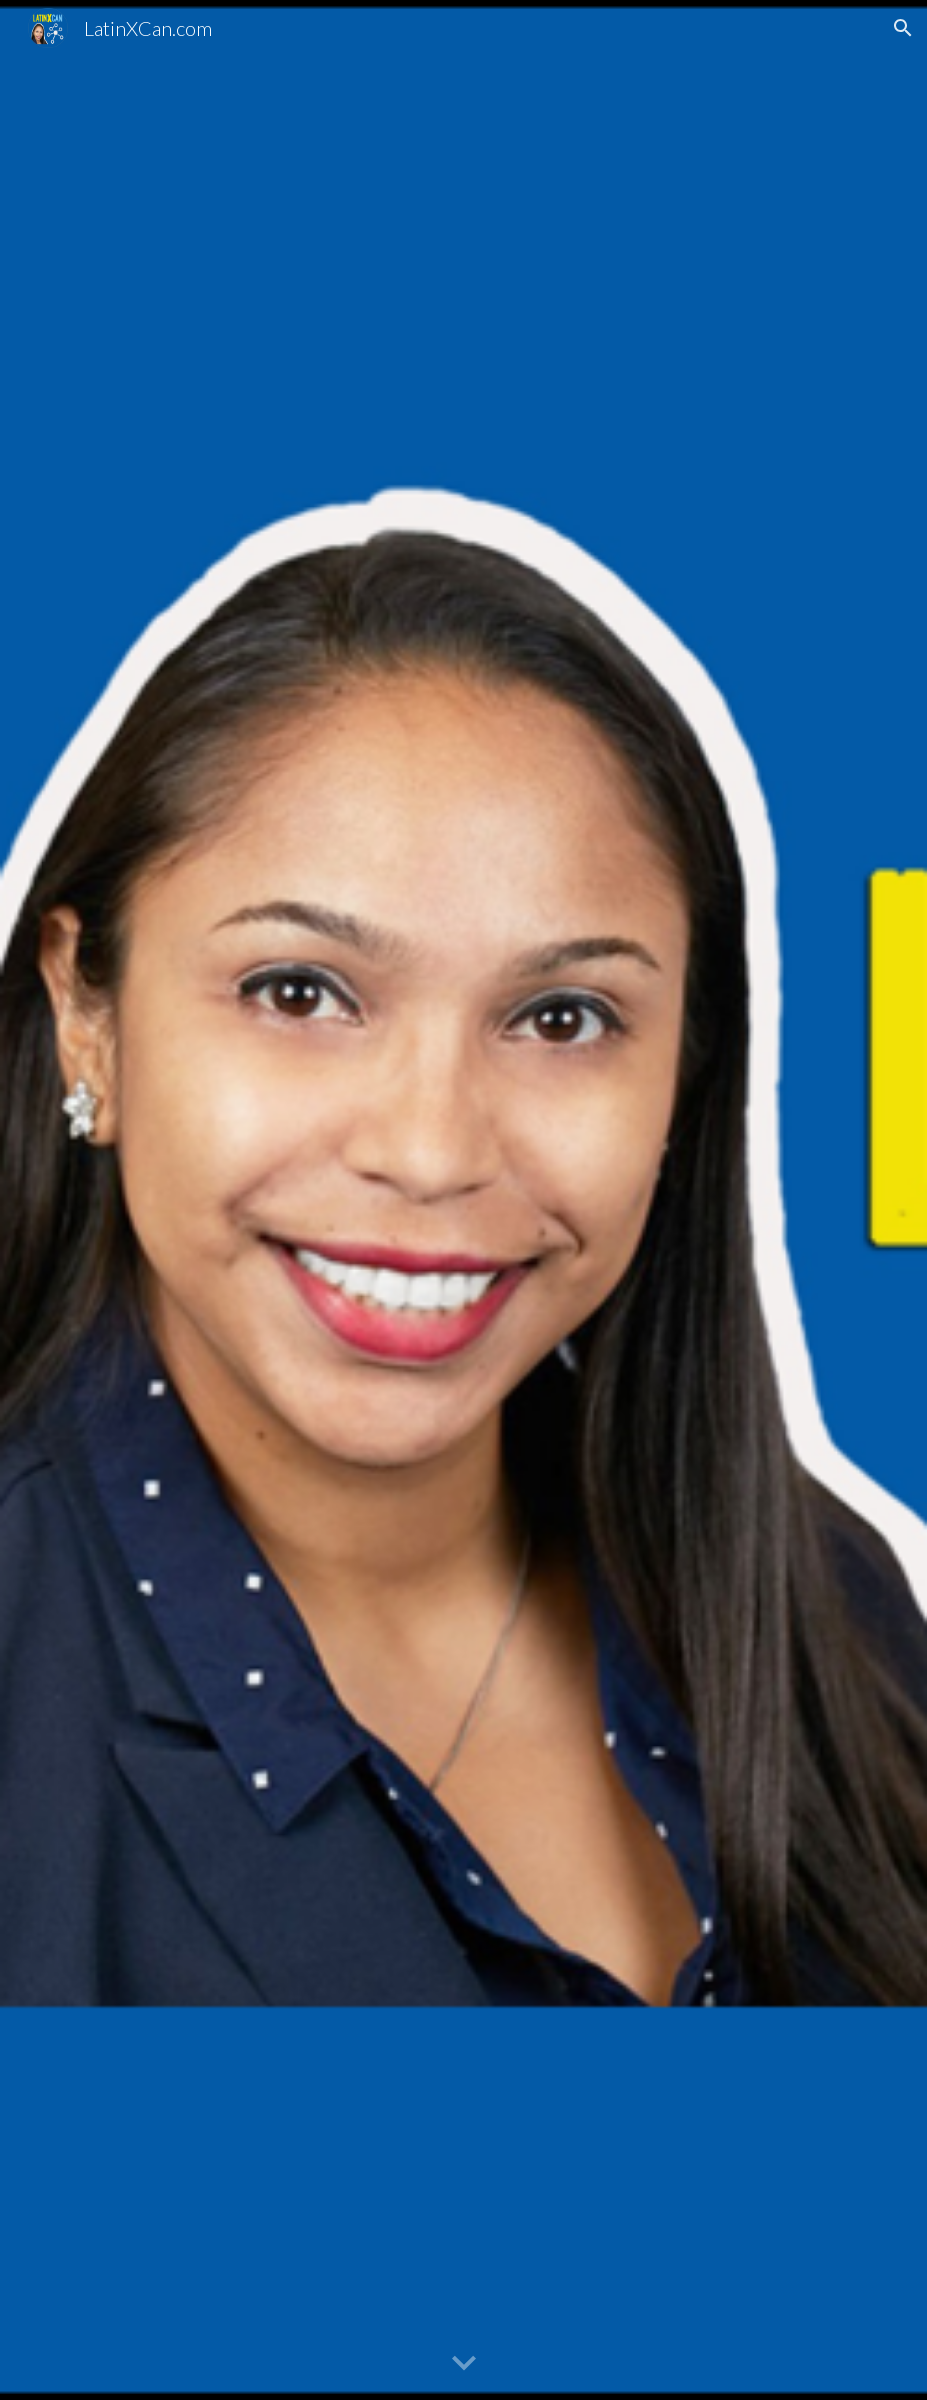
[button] (903, 28)
